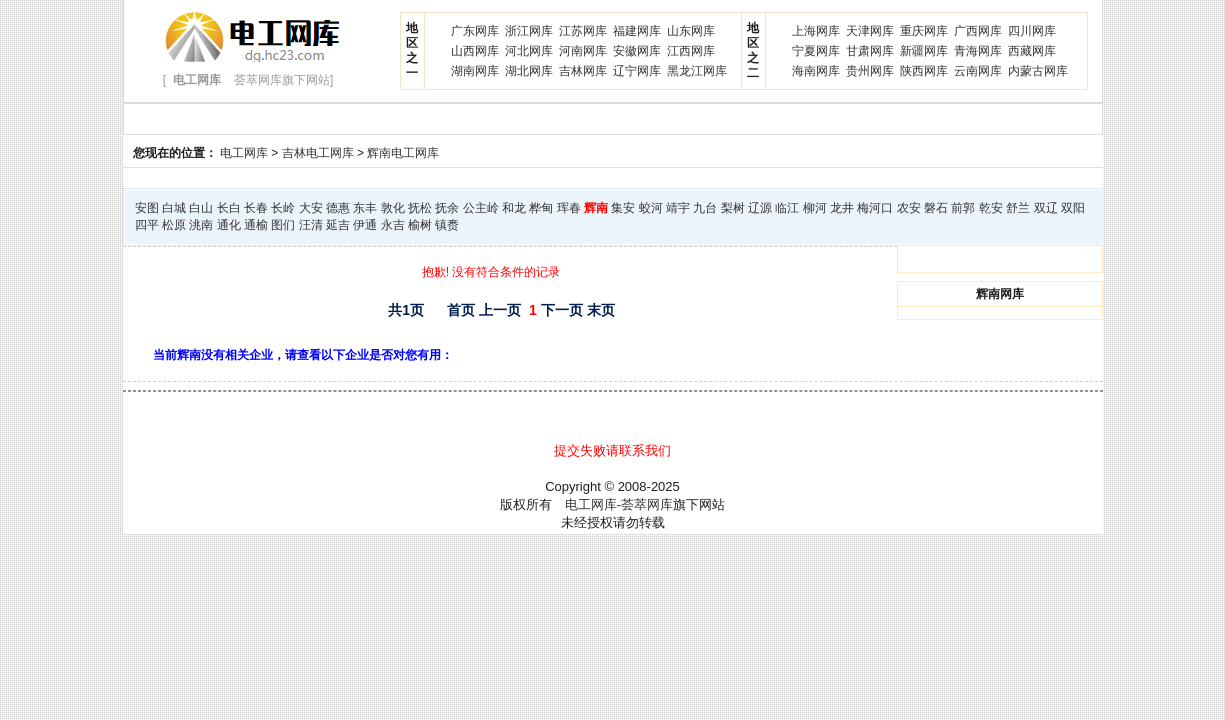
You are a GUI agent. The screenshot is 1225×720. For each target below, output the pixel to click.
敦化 (393, 208)
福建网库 (637, 31)
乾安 (991, 208)
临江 (787, 208)
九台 (705, 208)
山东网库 (691, 31)
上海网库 (816, 31)
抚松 (420, 208)
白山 (201, 208)
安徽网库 (637, 51)
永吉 (393, 225)
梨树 (733, 208)
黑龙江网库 (697, 71)
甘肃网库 (870, 51)
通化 (229, 225)
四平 (147, 225)
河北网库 (529, 51)
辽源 (760, 208)
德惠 (338, 208)
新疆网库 (924, 51)
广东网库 (475, 31)
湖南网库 (475, 71)
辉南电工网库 (403, 153)
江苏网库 (583, 31)
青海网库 (978, 51)
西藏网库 (1032, 51)
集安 (623, 208)
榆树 (420, 225)
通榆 (256, 225)
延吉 (338, 225)
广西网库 (978, 31)
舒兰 (1018, 208)
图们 (283, 225)
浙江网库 (529, 31)
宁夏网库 (816, 51)
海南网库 (816, 71)
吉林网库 (583, 71)
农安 (909, 208)
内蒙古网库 (1038, 71)
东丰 (365, 208)
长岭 (283, 208)
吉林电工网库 (318, 153)
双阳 (1073, 208)
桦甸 (541, 208)
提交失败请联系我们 (612, 450)
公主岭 (481, 208)
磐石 (936, 208)
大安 (311, 208)
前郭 (963, 208)
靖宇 (678, 208)
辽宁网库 (637, 71)
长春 (256, 208)
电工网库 (244, 153)
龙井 (842, 208)
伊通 (365, 225)
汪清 (311, 225)
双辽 (1046, 208)
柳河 (815, 208)
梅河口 (875, 208)
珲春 (569, 208)
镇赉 (447, 225)
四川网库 (1032, 31)
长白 (229, 208)
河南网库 (583, 51)
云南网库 (978, 71)
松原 (174, 225)
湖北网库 (529, 71)
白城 (174, 208)
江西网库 (691, 51)
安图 (147, 208)
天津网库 (870, 31)
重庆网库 (924, 31)
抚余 (447, 208)
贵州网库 (870, 71)
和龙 (514, 208)
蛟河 (651, 208)
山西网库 (475, 51)
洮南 (201, 225)
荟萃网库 (647, 504)
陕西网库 (924, 71)
